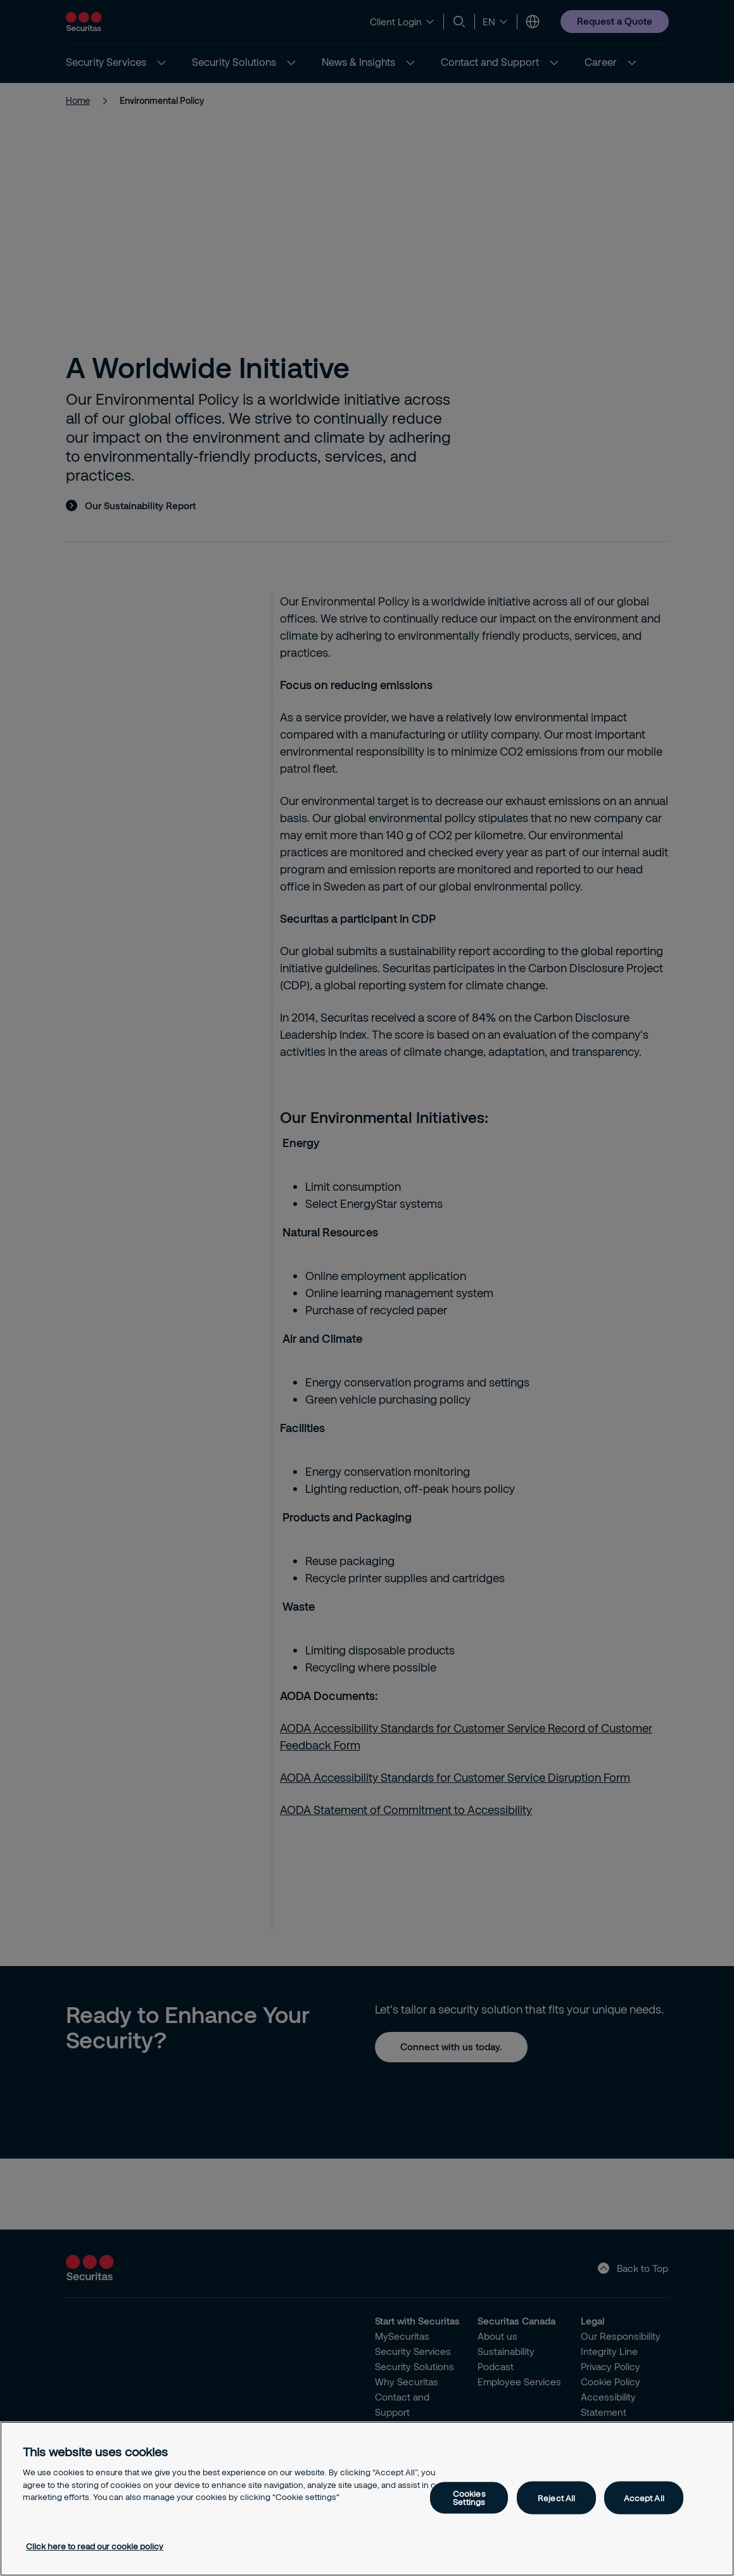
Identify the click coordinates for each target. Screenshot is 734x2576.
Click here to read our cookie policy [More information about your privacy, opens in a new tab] (94, 2546)
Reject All (556, 2497)
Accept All (644, 2497)
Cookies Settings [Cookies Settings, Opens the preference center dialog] (469, 2498)
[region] (367, 2498)
